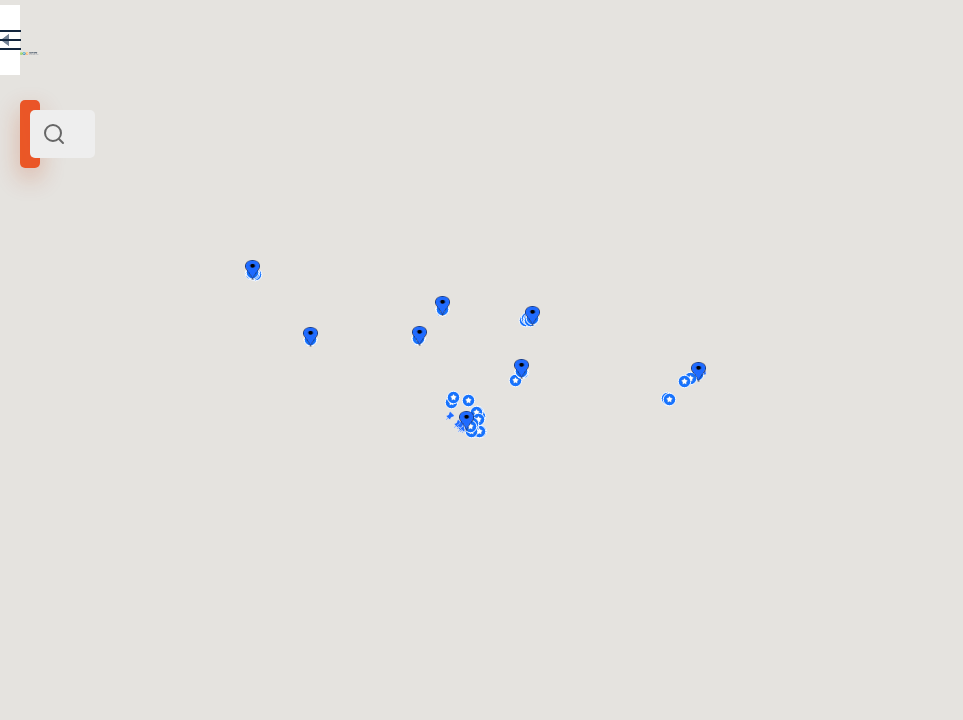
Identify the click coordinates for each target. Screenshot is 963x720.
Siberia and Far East (104, 278)
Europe (226, 278)
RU (296, 44)
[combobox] (210, 134)
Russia (184, 278)
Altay (61, 529)
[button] (913, 372)
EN (339, 44)
